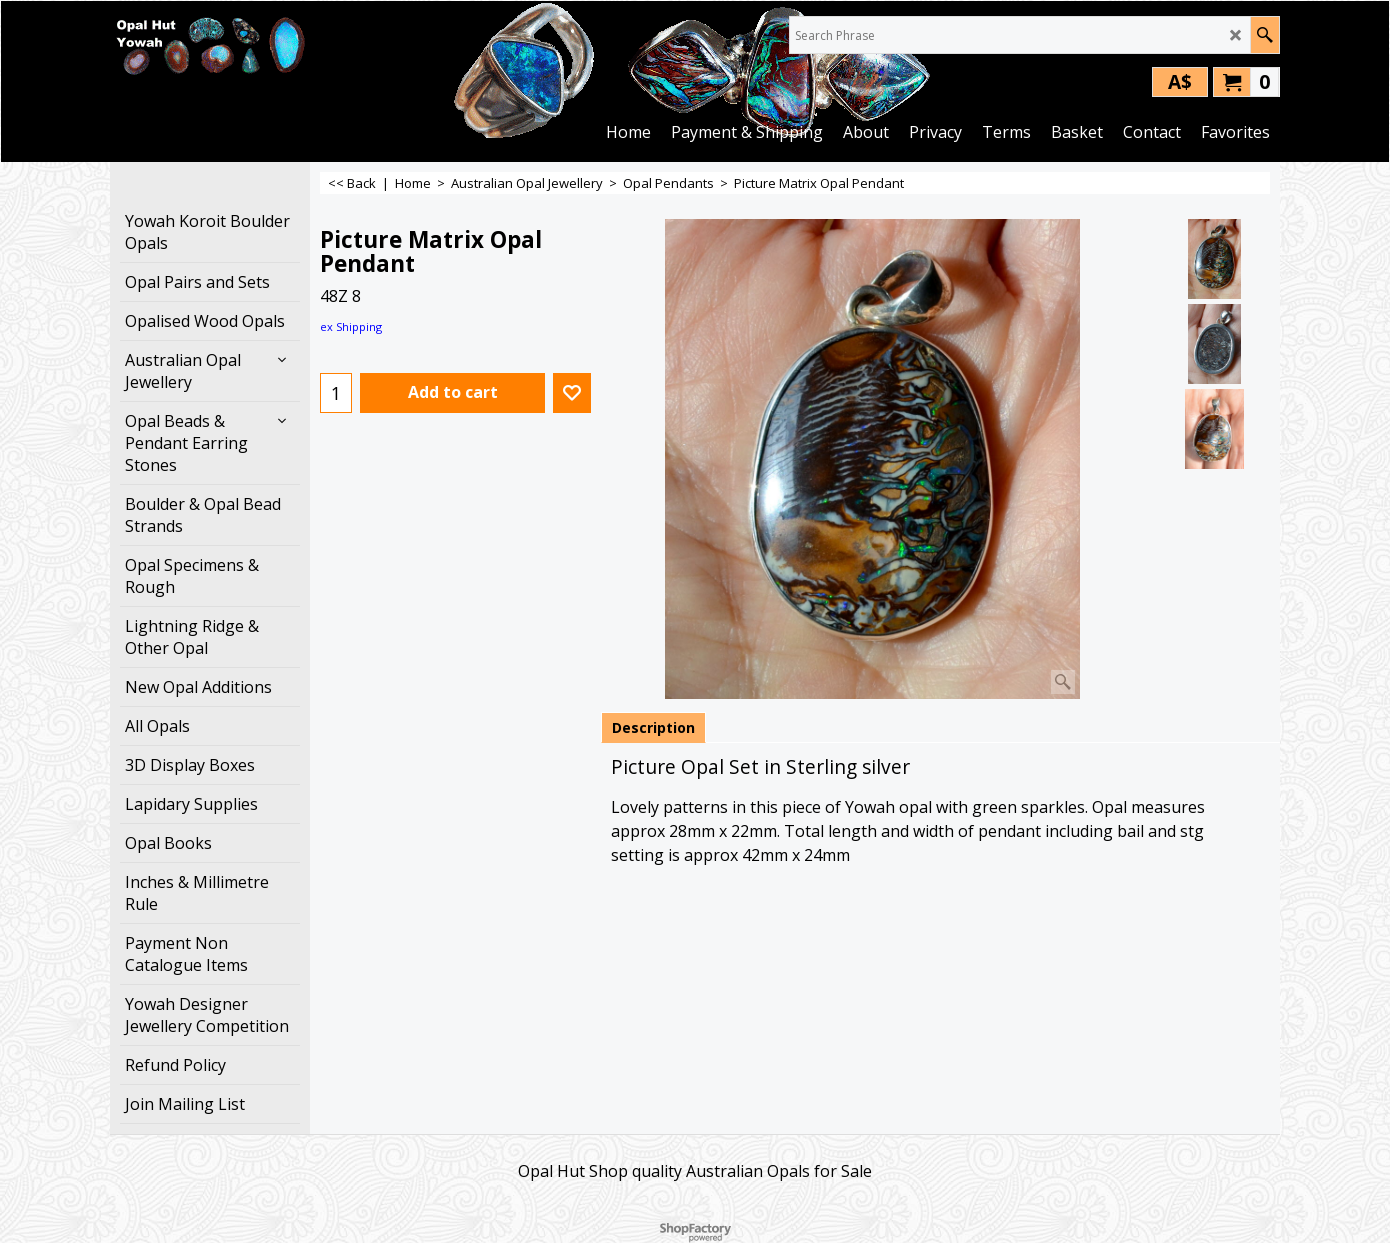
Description (653, 727)
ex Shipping (351, 326)
